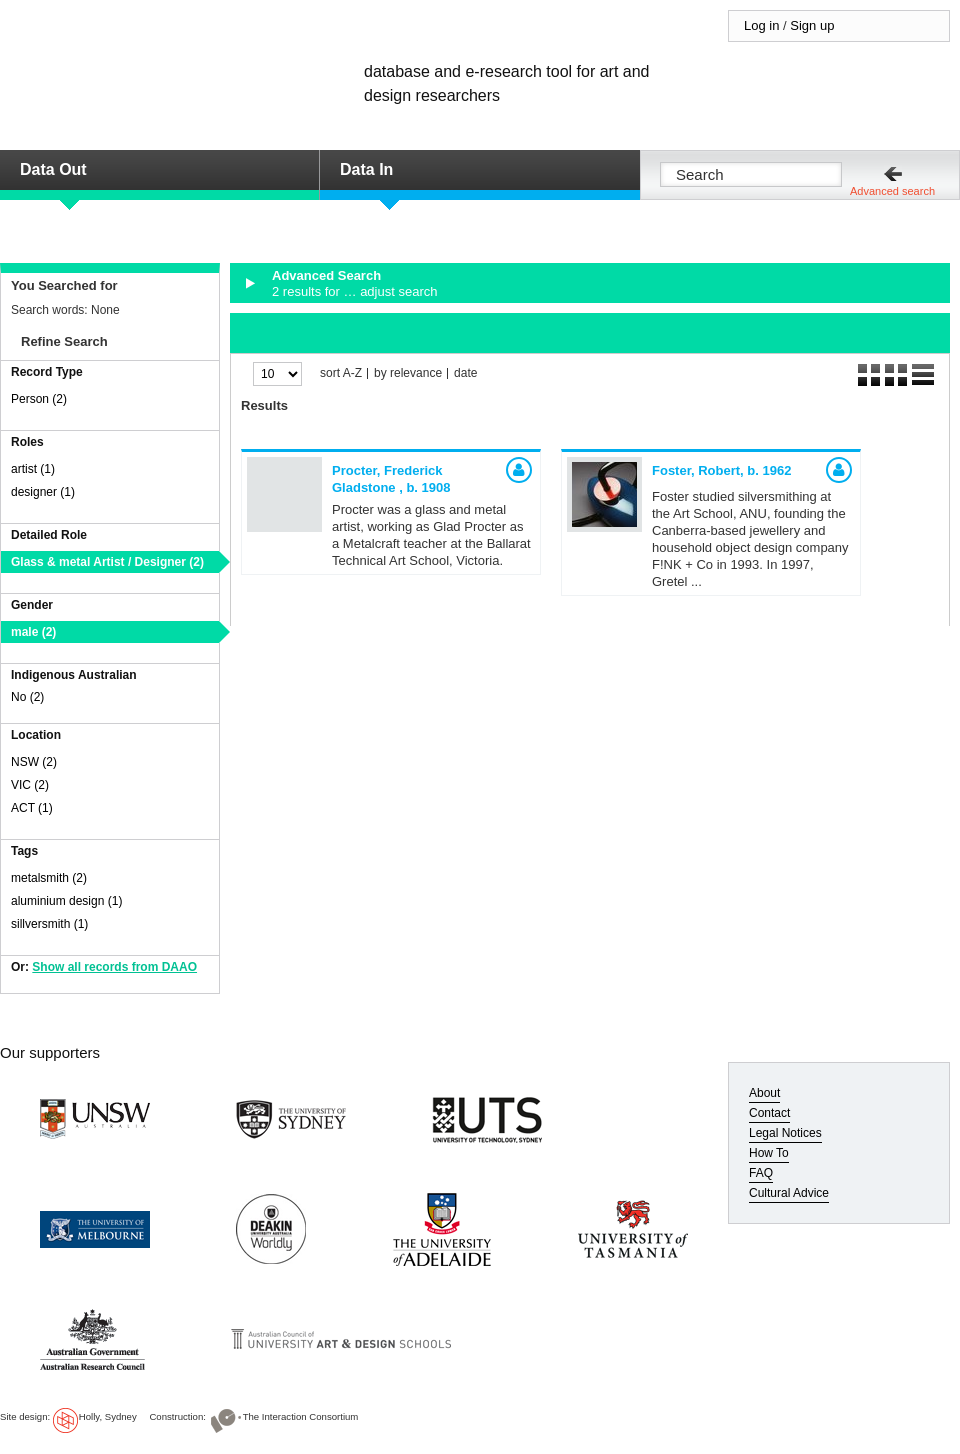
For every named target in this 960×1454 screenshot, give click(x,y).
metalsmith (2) (49, 878)
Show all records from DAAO (114, 967)
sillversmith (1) (49, 924)
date (465, 373)
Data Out (53, 169)
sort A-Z (341, 373)
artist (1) (33, 469)
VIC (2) (30, 785)
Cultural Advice (789, 1193)
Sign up (812, 25)
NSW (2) (34, 762)
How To (769, 1153)
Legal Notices (785, 1133)
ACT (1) (32, 808)
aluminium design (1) (66, 901)
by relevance (408, 373)
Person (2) (39, 399)
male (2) (33, 632)
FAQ (761, 1173)
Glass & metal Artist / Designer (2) (107, 562)
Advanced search (892, 191)
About (764, 1093)
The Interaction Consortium (301, 1416)
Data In (366, 169)
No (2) (27, 697)
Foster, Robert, (721, 470)
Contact (769, 1113)
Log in (761, 25)
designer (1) (43, 492)
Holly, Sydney (108, 1416)
